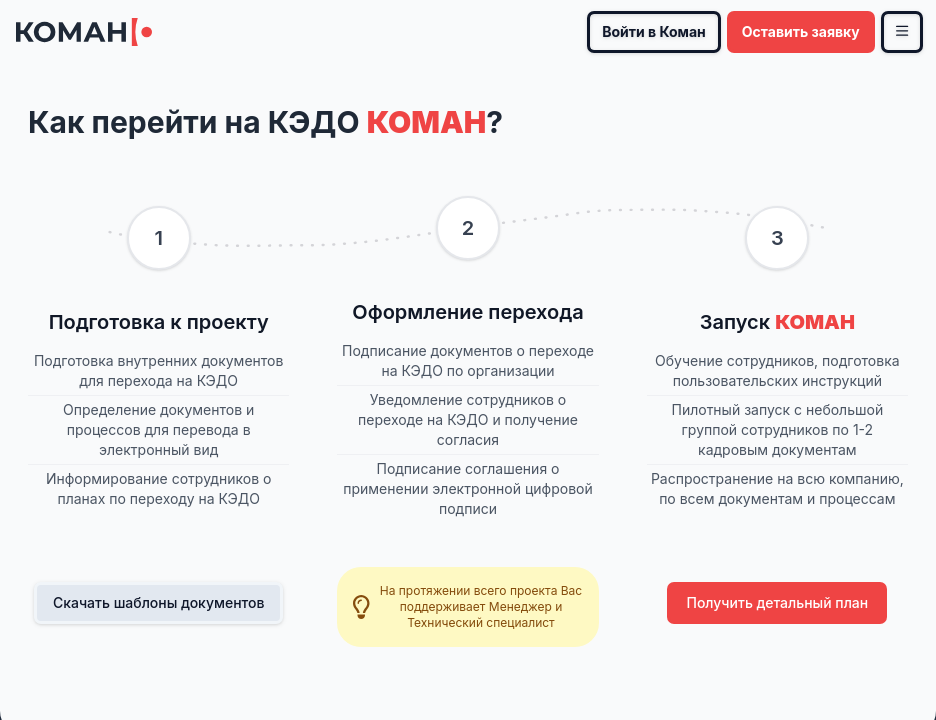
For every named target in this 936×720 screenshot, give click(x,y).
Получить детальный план (777, 602)
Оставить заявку (801, 31)
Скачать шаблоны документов (159, 602)
